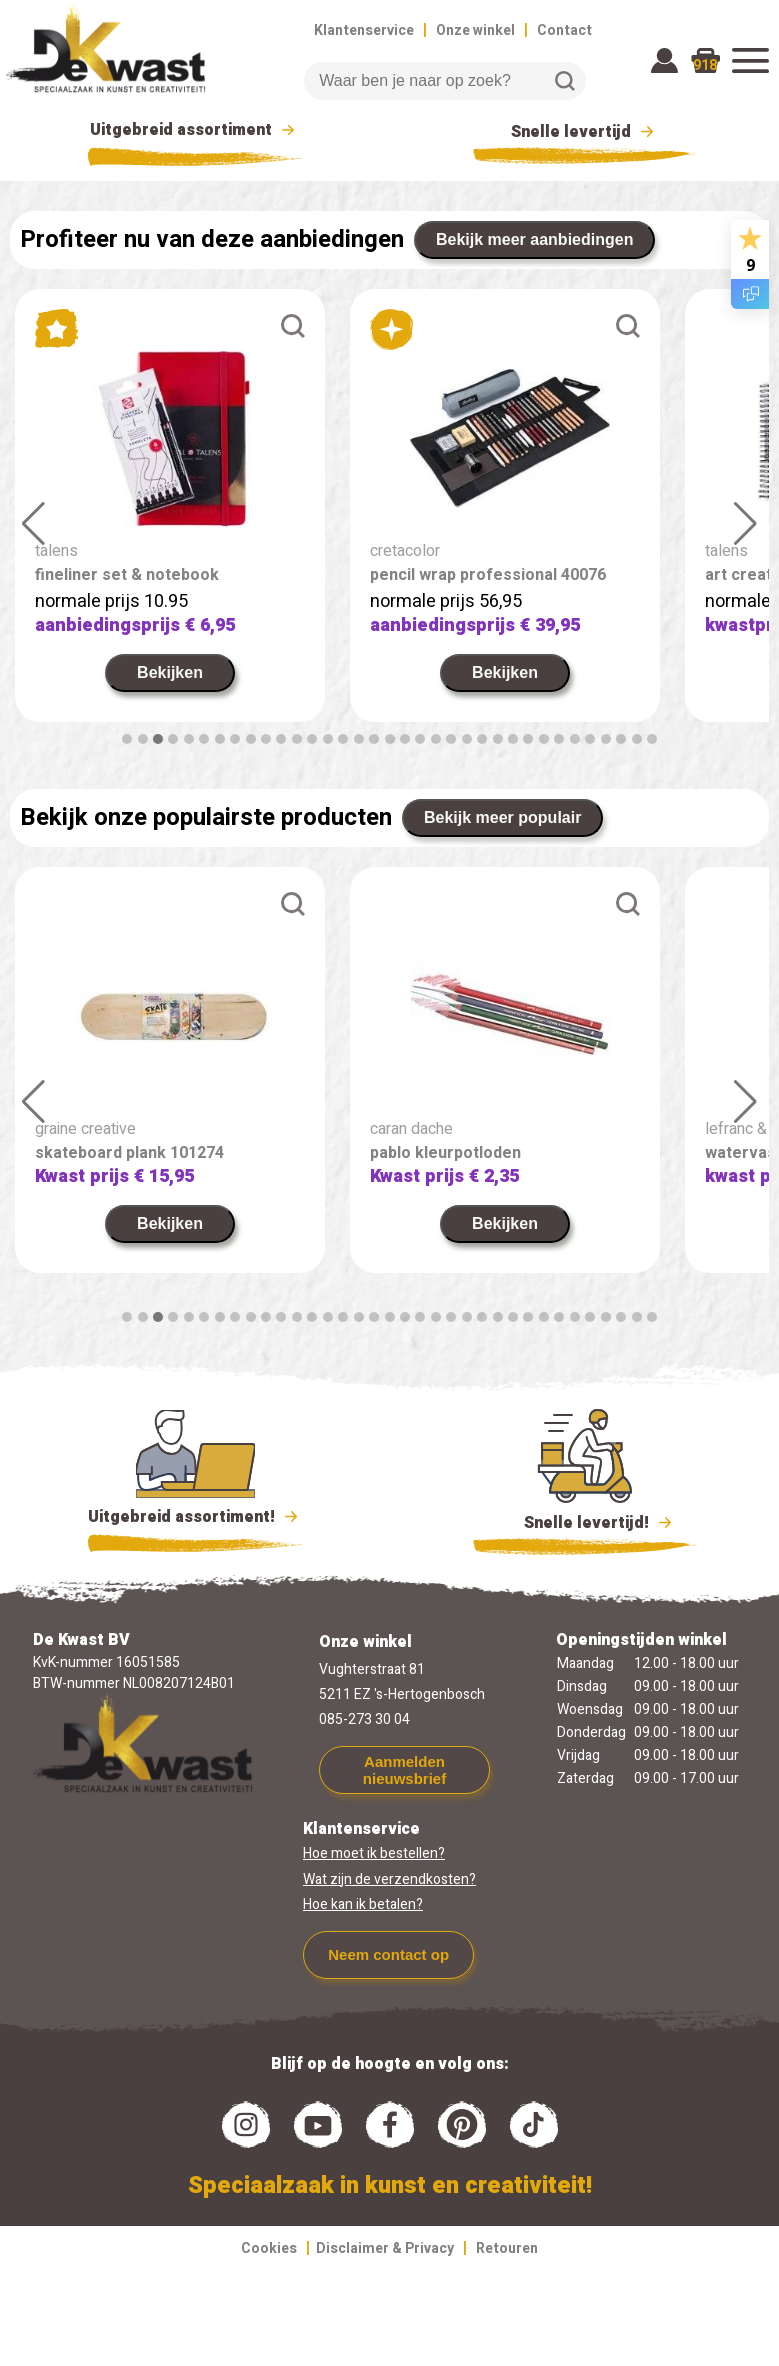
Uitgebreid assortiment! (195, 1517)
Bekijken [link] (170, 672)
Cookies (269, 2248)
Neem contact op (388, 1954)
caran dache (411, 1129)
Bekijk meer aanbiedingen (534, 239)
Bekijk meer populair (502, 817)
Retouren (507, 2248)
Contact (564, 30)
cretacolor (405, 551)
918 (705, 65)
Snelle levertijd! (585, 1521)
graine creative (85, 1129)
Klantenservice (364, 30)
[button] (127, 739)
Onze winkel (475, 30)
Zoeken (565, 81)
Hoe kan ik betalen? (363, 1904)
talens (56, 551)
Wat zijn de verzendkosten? (389, 1879)
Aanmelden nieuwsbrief (404, 1770)
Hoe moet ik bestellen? (374, 1853)
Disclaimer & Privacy (385, 2248)
